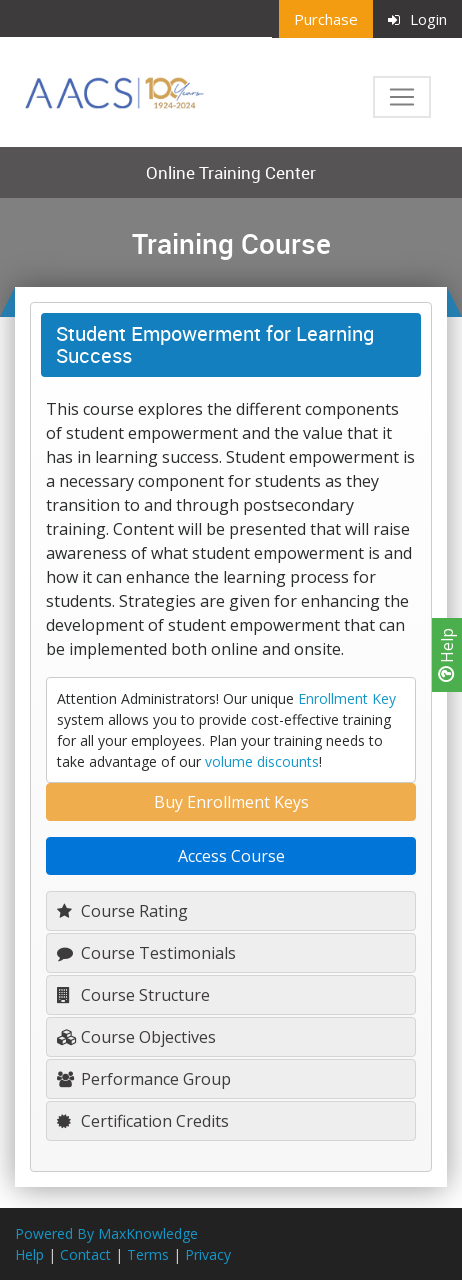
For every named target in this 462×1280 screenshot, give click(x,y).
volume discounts (262, 761)
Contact (85, 1254)
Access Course (231, 856)
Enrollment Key (347, 698)
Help (447, 655)
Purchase (326, 19)
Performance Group (144, 1079)
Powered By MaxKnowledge (106, 1233)
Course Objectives (136, 1037)
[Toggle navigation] (402, 97)
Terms (148, 1254)
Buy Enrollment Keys (231, 802)
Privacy (208, 1254)
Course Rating (122, 911)
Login (417, 19)
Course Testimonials (146, 953)
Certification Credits (143, 1121)
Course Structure (133, 995)
